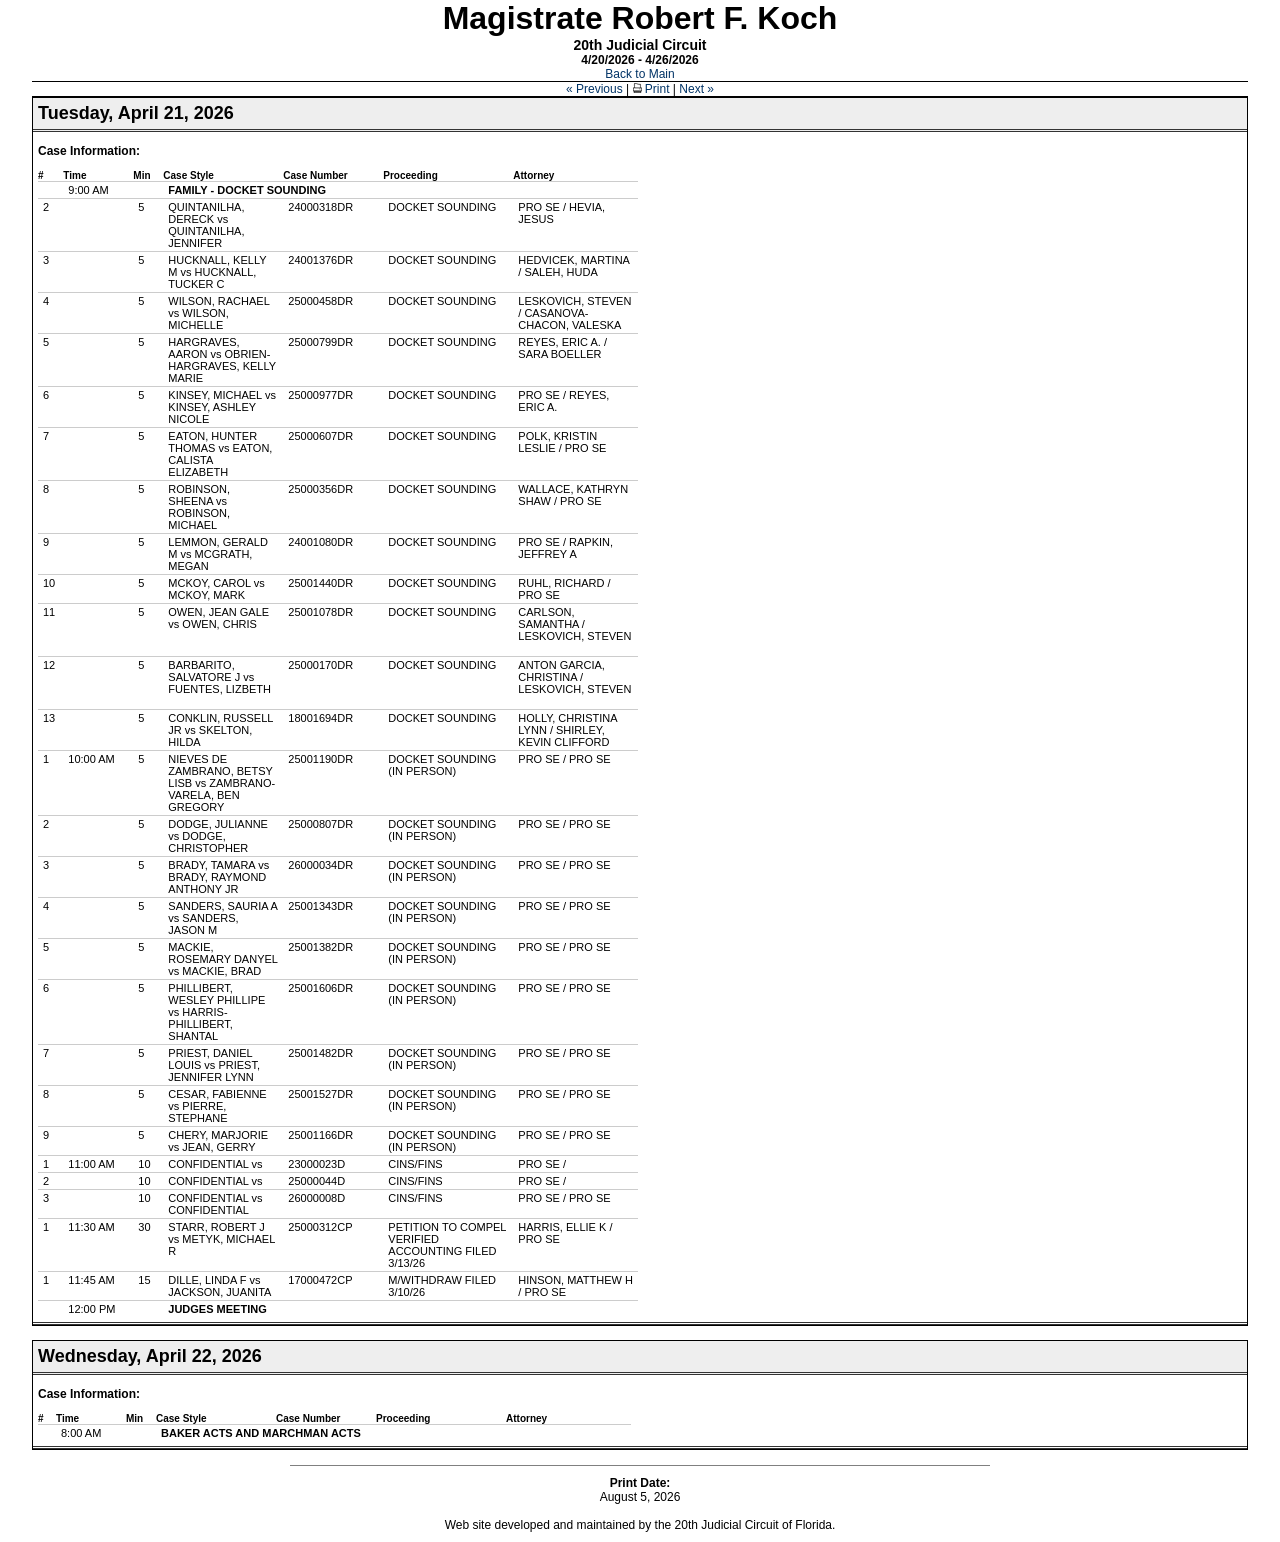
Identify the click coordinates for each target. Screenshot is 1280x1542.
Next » (696, 89)
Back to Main (639, 74)
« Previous (594, 89)
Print (651, 89)
